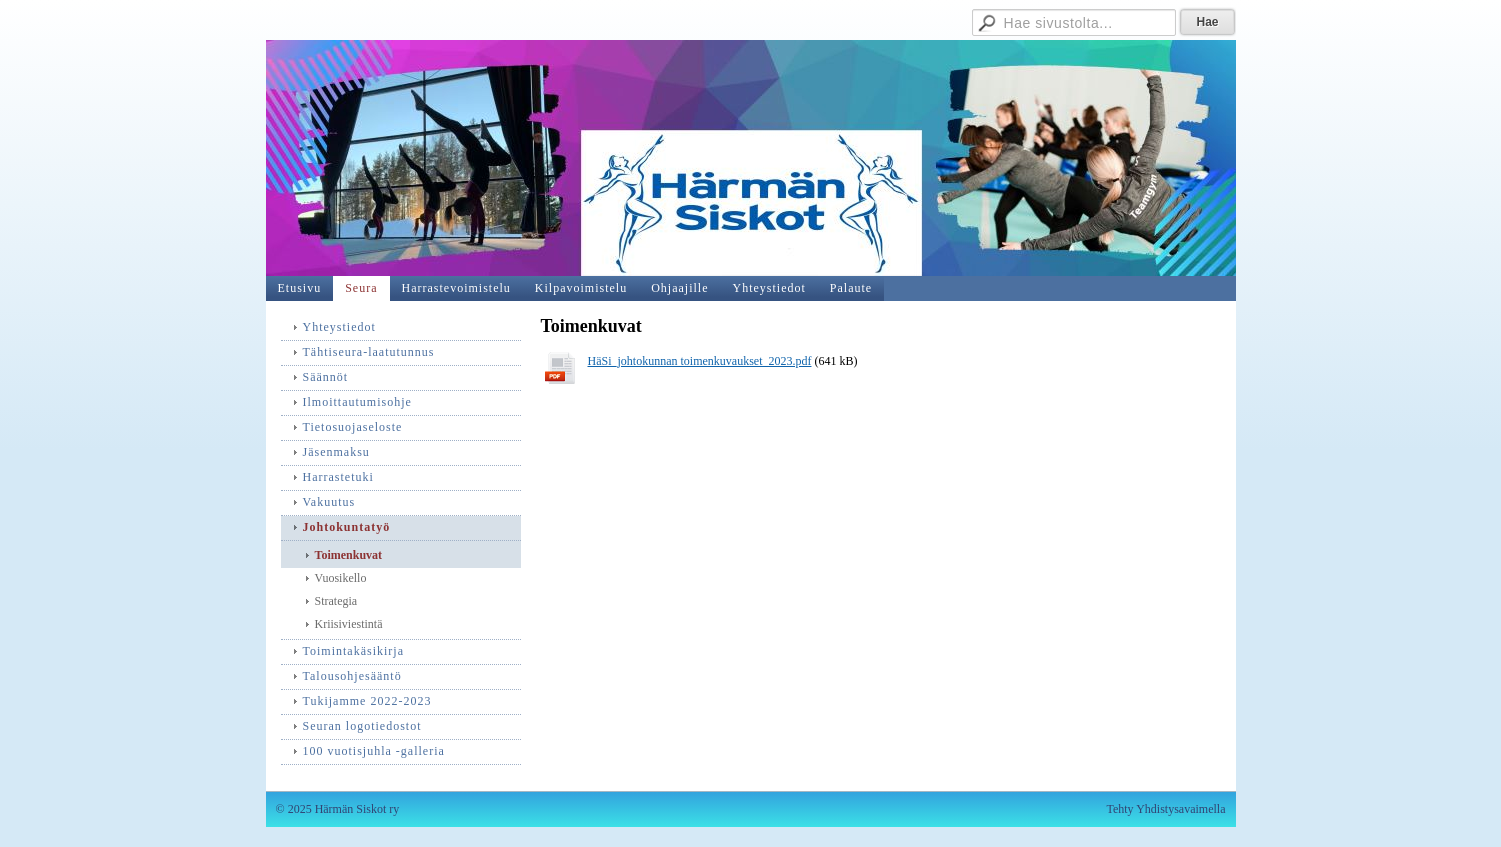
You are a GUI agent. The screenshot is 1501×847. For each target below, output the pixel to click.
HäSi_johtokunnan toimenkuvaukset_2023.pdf (700, 361)
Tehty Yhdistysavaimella (1165, 809)
